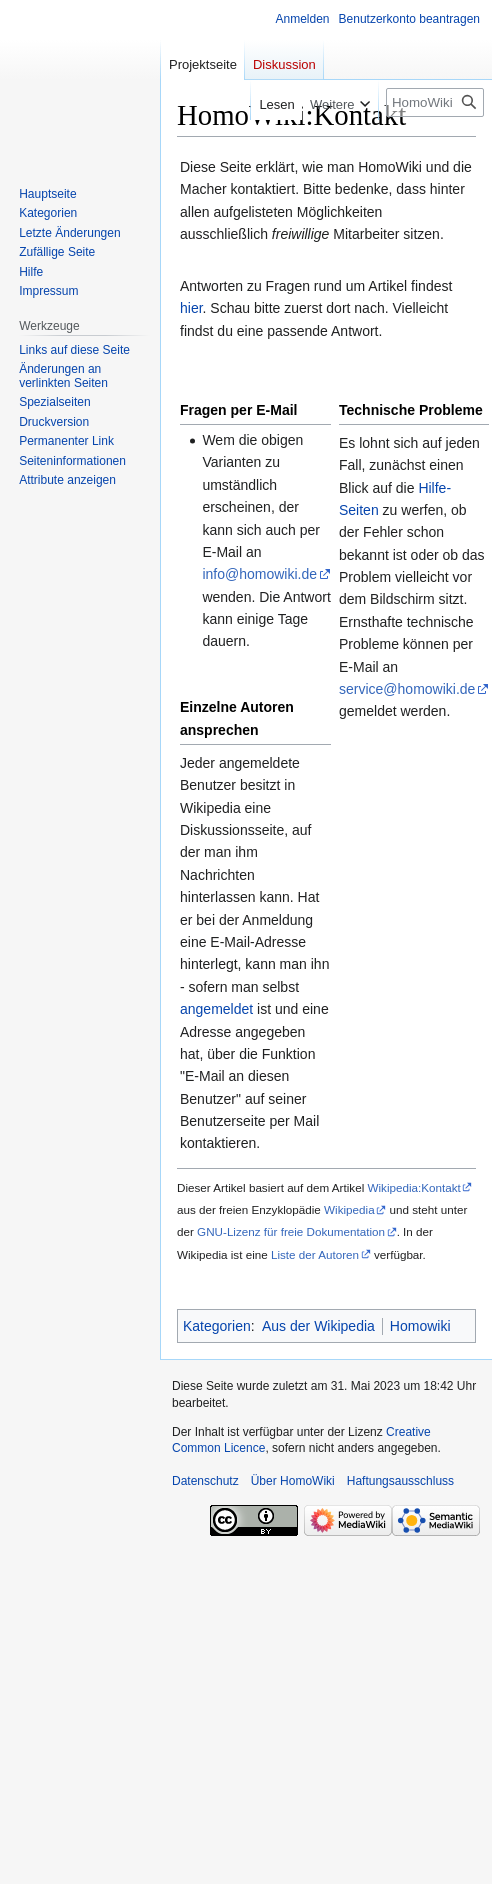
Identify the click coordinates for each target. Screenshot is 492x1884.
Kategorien (217, 1326)
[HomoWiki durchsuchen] (435, 102)
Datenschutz (205, 1481)
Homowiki (420, 1326)
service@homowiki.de (407, 689)
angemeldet (216, 1009)
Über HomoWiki (293, 1481)
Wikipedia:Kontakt (413, 1187)
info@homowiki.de (259, 574)
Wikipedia (349, 1209)
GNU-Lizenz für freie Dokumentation (291, 1231)
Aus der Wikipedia (318, 1326)
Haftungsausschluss (400, 1481)
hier (191, 308)
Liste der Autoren (315, 1254)
